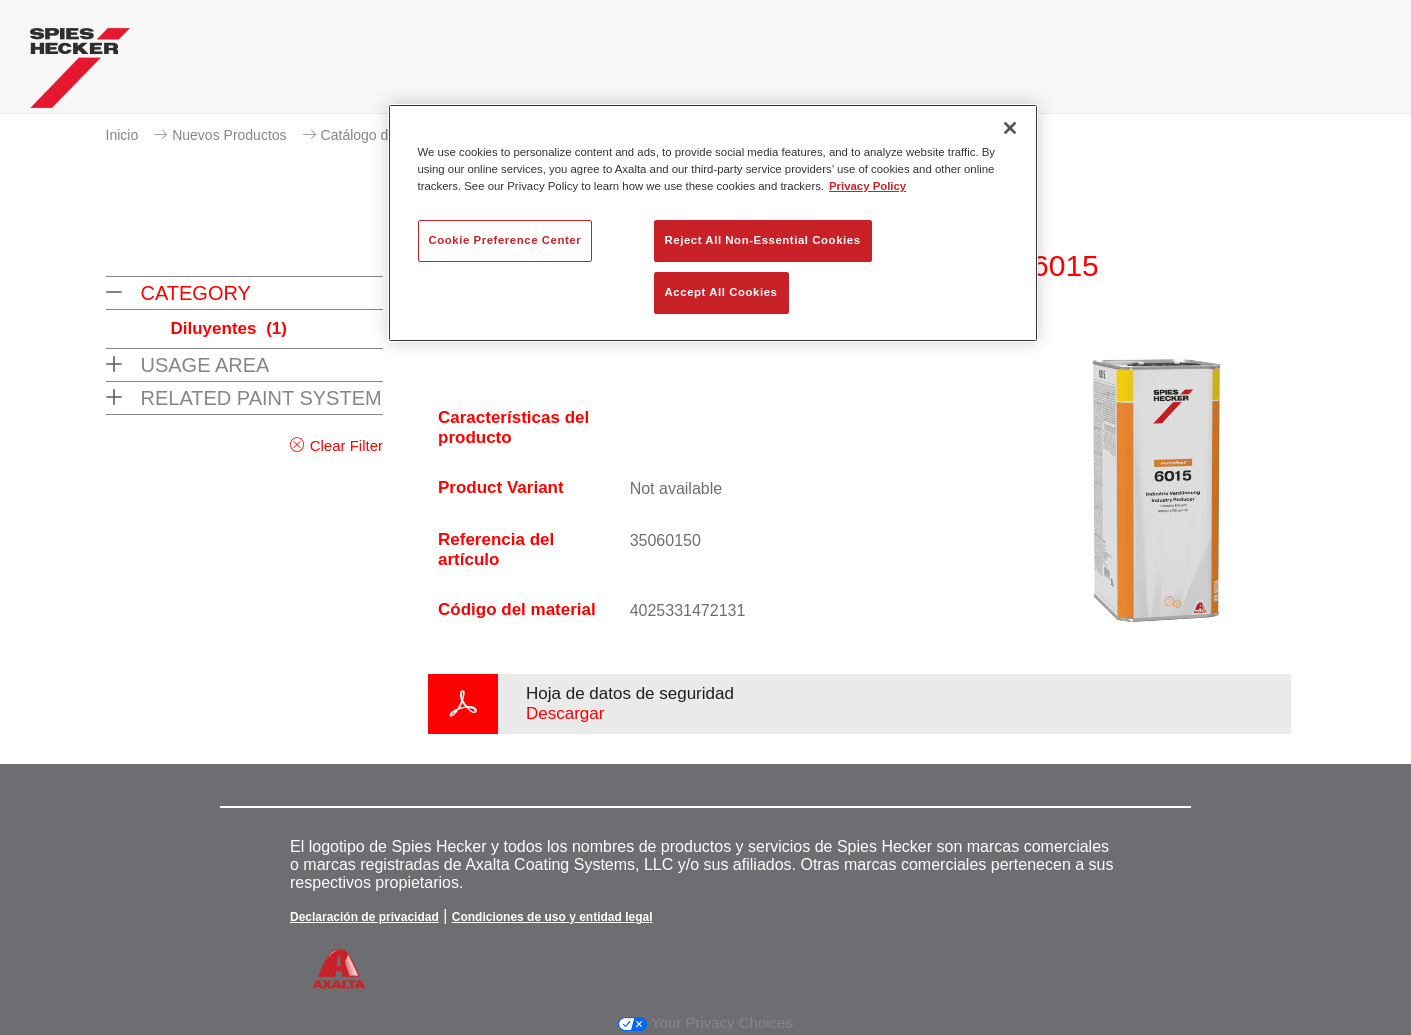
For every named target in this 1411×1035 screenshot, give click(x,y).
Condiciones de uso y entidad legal (552, 917)
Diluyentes (229, 328)
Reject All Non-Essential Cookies (763, 240)
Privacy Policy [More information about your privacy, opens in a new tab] (867, 186)
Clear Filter (346, 445)
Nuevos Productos (229, 135)
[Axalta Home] (80, 73)
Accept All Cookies (721, 292)
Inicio (122, 135)
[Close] (1010, 128)
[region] (713, 223)
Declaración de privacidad (364, 917)
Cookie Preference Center (505, 240)
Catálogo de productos (391, 135)
